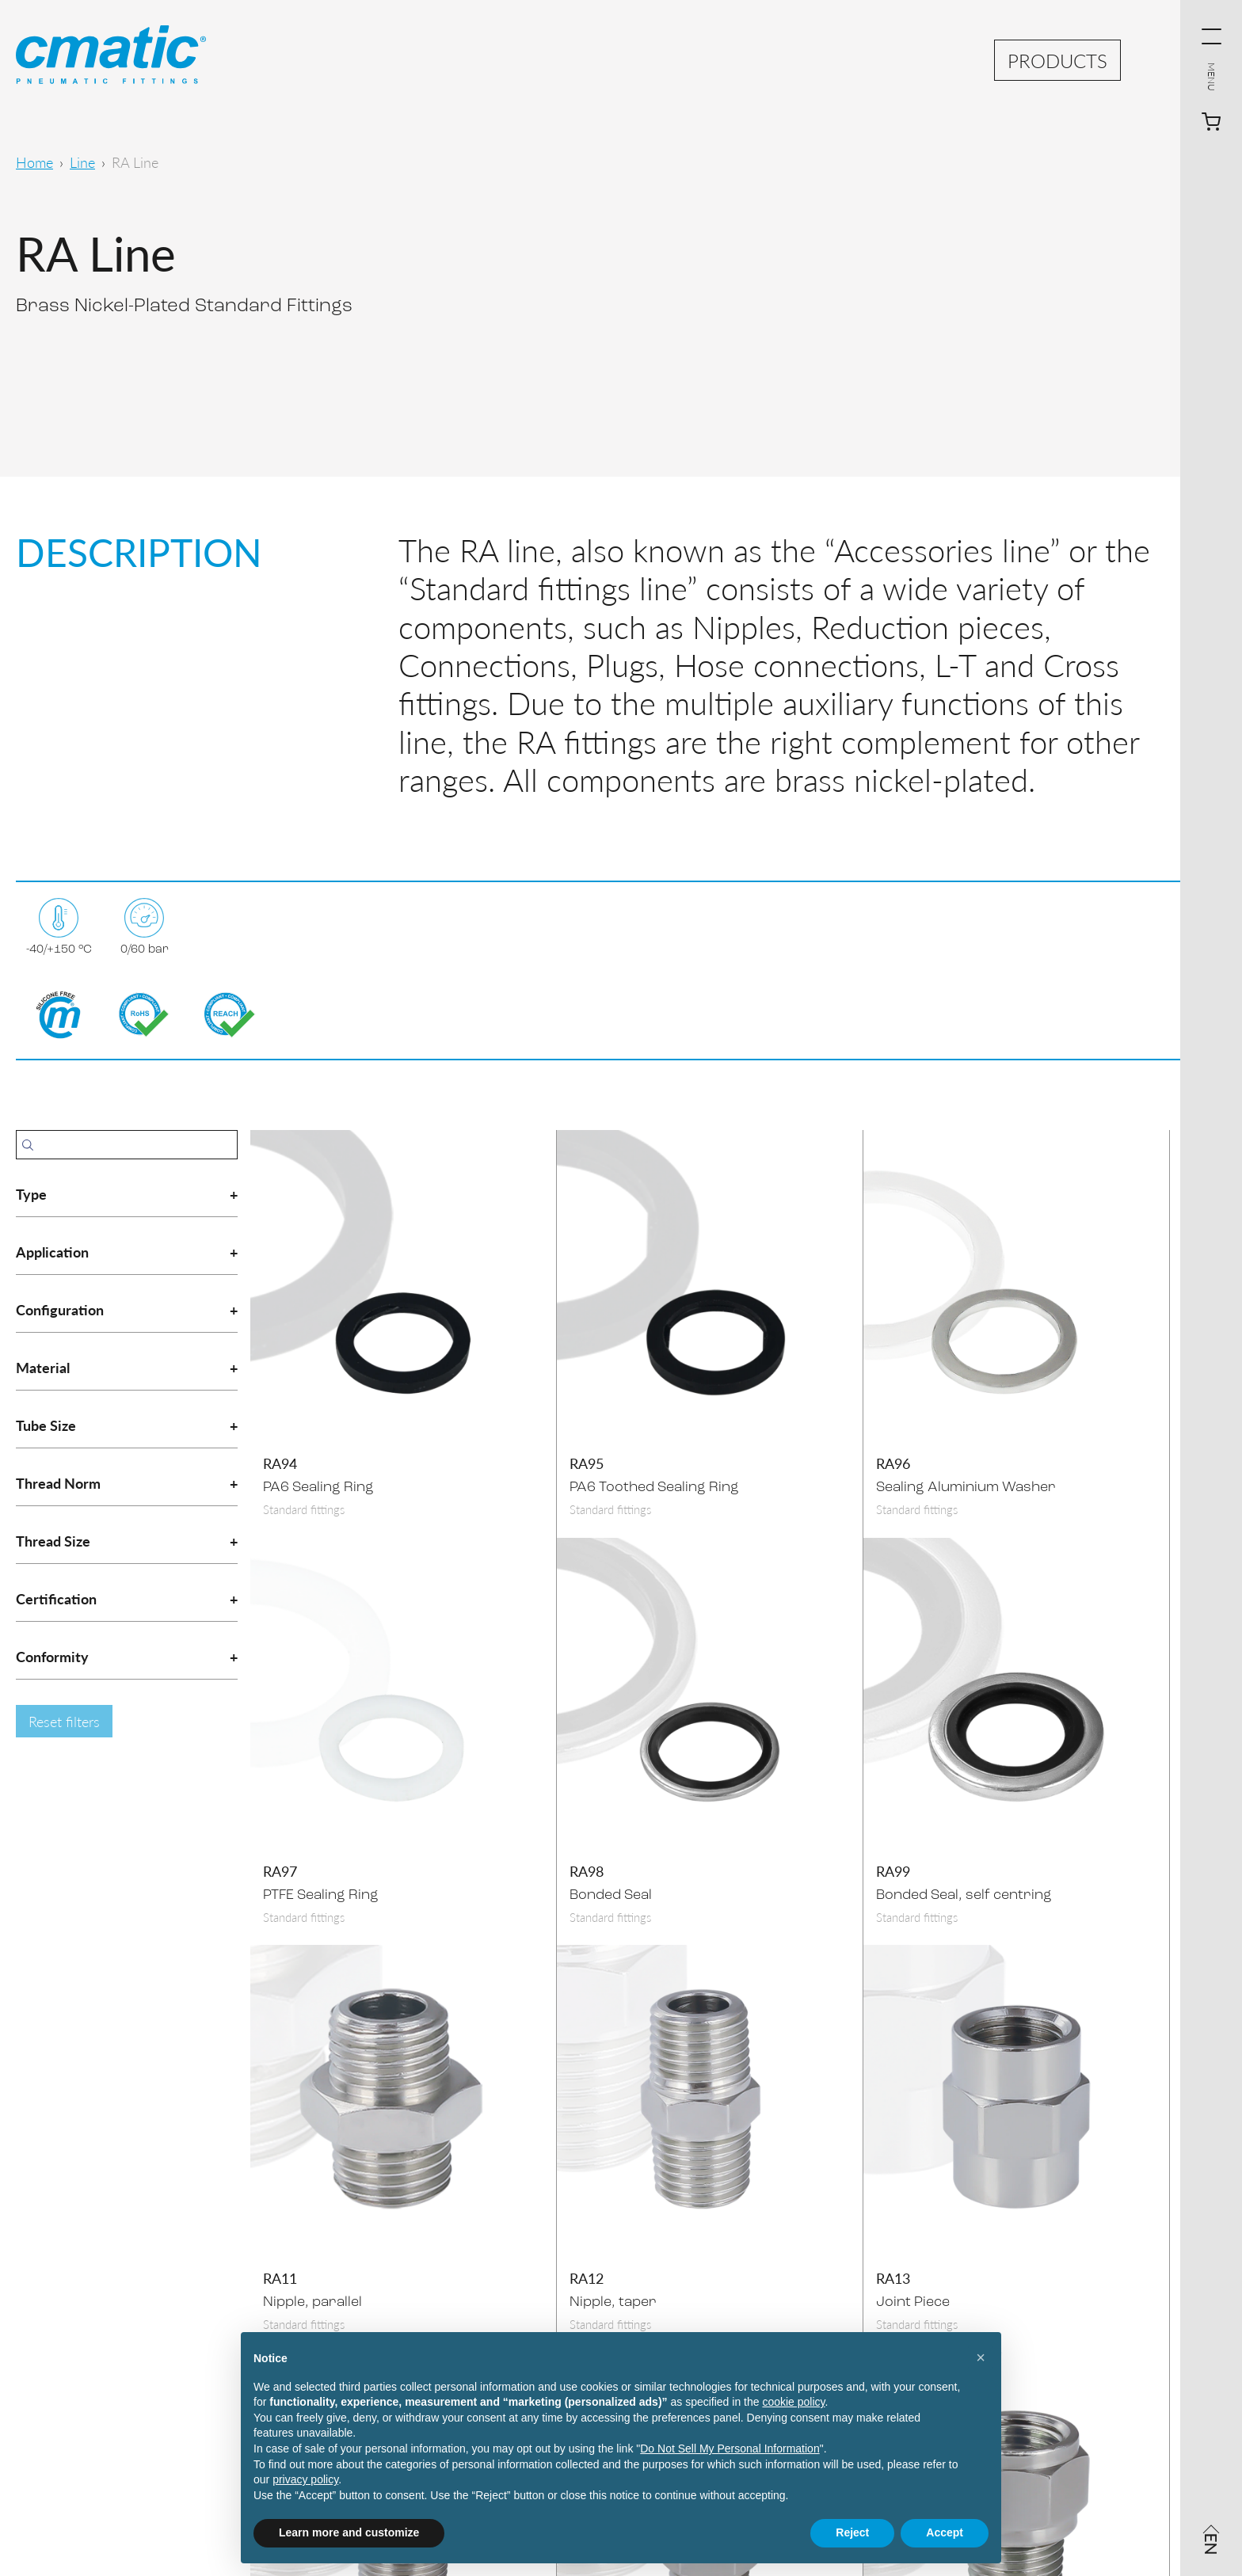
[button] (980, 2357)
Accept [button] (944, 2532)
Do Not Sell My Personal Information (729, 2448)
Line (82, 162)
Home (34, 162)
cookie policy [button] (793, 2401)
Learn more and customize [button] (349, 2532)
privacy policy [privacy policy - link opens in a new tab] (305, 2479)
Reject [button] (852, 2532)
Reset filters (64, 1721)
